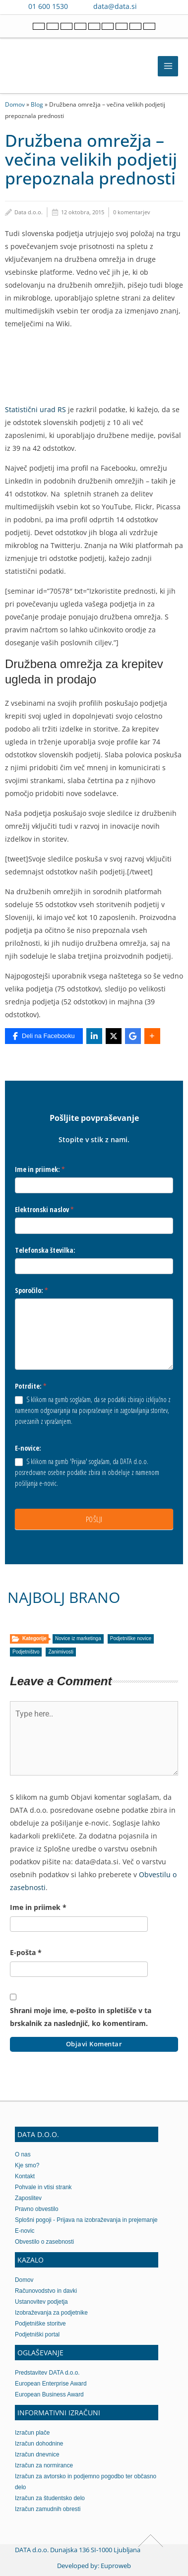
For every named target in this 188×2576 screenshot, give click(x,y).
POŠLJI (94, 1519)
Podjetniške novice (130, 1638)
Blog (37, 104)
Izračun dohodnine (39, 2443)
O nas (23, 2154)
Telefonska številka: (45, 1250)
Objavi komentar (94, 2043)
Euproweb (116, 2565)
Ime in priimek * (38, 1907)
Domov (15, 104)
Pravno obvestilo (37, 2209)
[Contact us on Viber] (154, 6)
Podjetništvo (25, 1652)
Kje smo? (27, 2165)
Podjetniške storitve (40, 2323)
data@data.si (115, 6)
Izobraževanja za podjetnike (51, 2312)
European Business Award (49, 2394)
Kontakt (25, 2176)
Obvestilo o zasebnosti (44, 2241)
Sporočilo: (31, 1290)
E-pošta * (26, 1952)
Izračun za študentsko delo (50, 2498)
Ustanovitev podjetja (41, 2301)
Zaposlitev (28, 2198)
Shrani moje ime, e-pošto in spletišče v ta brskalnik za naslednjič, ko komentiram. (80, 2017)
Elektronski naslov (44, 1209)
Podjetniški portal (37, 2334)
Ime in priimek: (40, 1169)
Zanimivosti (60, 1652)
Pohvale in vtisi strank (43, 2187)
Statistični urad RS (35, 409)
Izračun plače (32, 2432)
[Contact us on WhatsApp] (168, 6)
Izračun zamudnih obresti (47, 2509)
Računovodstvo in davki (46, 2290)
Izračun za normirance (44, 2465)
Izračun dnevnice (37, 2454)
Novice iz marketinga (78, 1638)
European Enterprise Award (51, 2383)
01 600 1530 (48, 6)
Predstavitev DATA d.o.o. (47, 2372)
